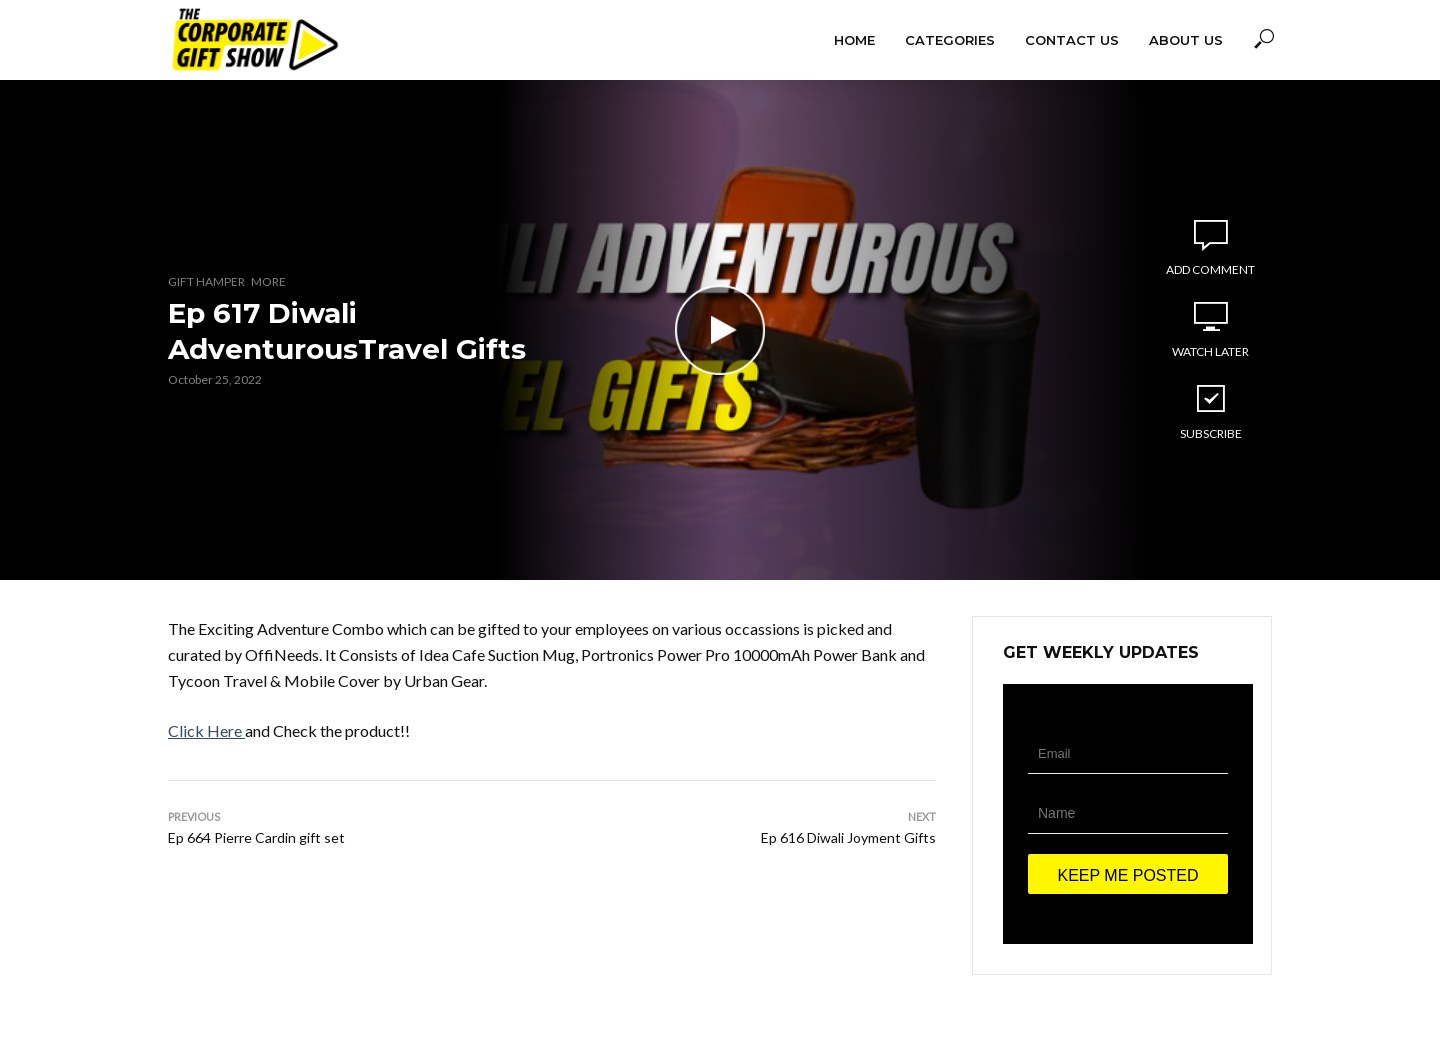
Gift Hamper (206, 281)
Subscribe (1211, 411)
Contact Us (1072, 40)
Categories (950, 40)
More (268, 281)
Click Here (205, 730)
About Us (1186, 40)
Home (854, 40)
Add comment (1210, 269)
